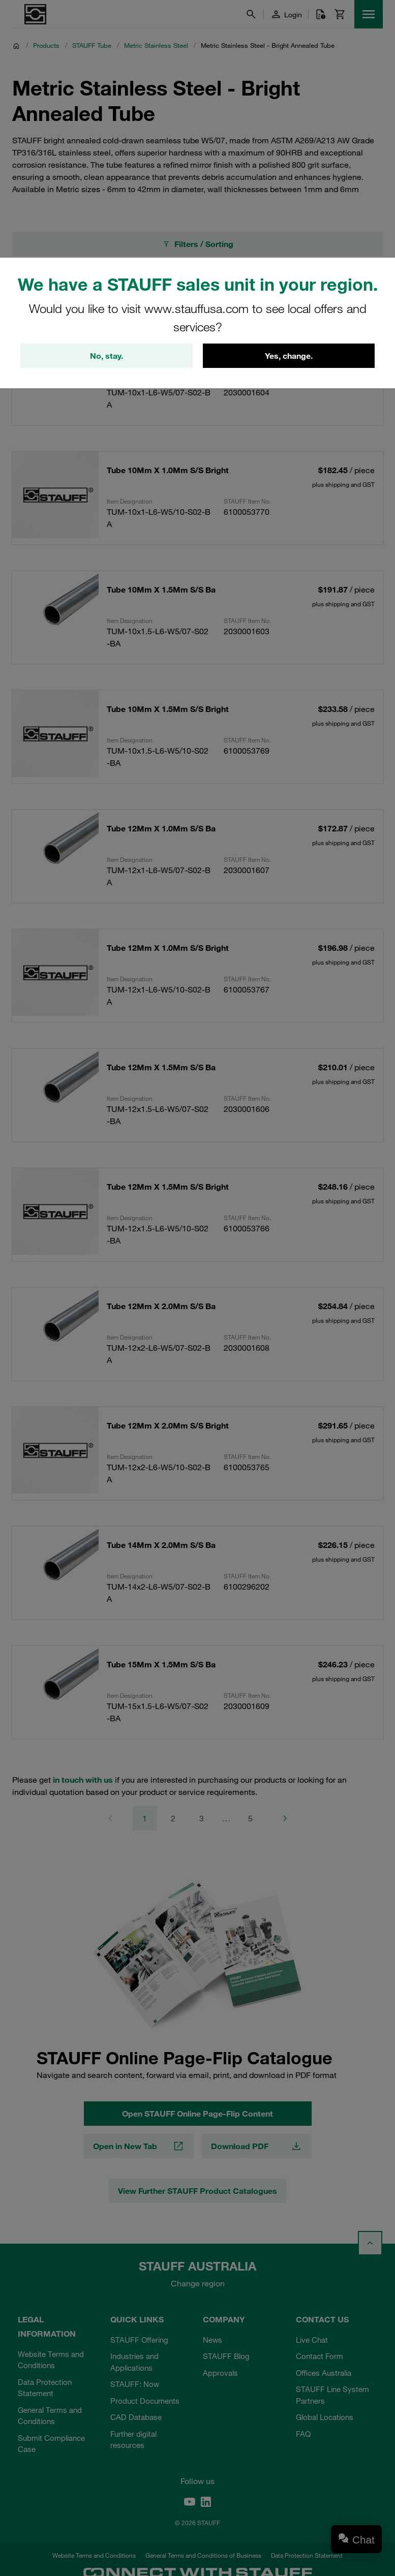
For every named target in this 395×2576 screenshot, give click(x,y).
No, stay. (106, 356)
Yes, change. (289, 356)
